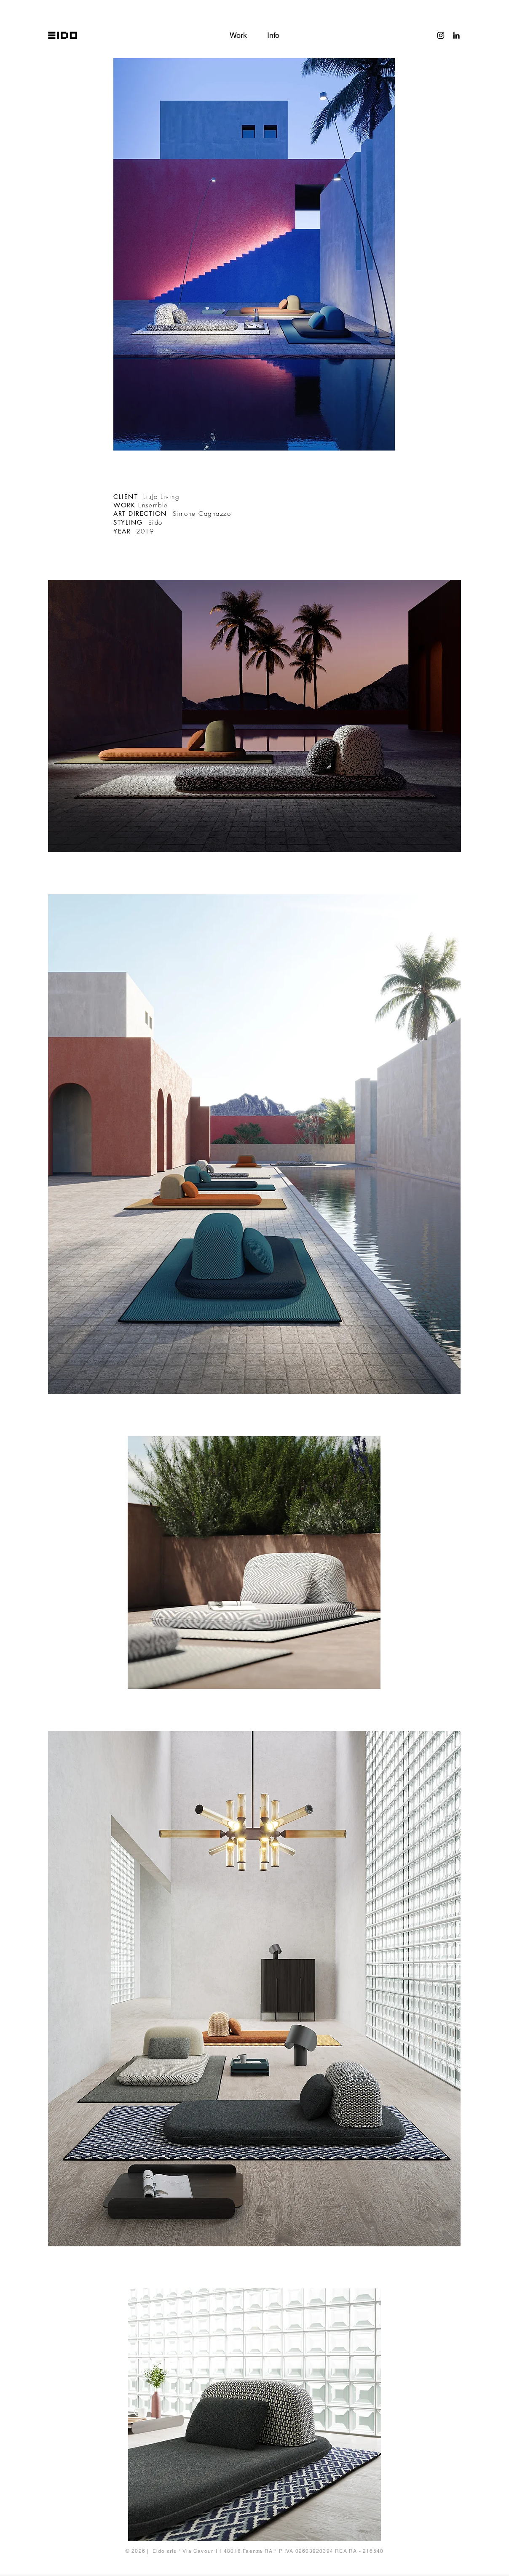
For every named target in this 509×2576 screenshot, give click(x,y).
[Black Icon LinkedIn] (456, 35)
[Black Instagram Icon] (440, 35)
